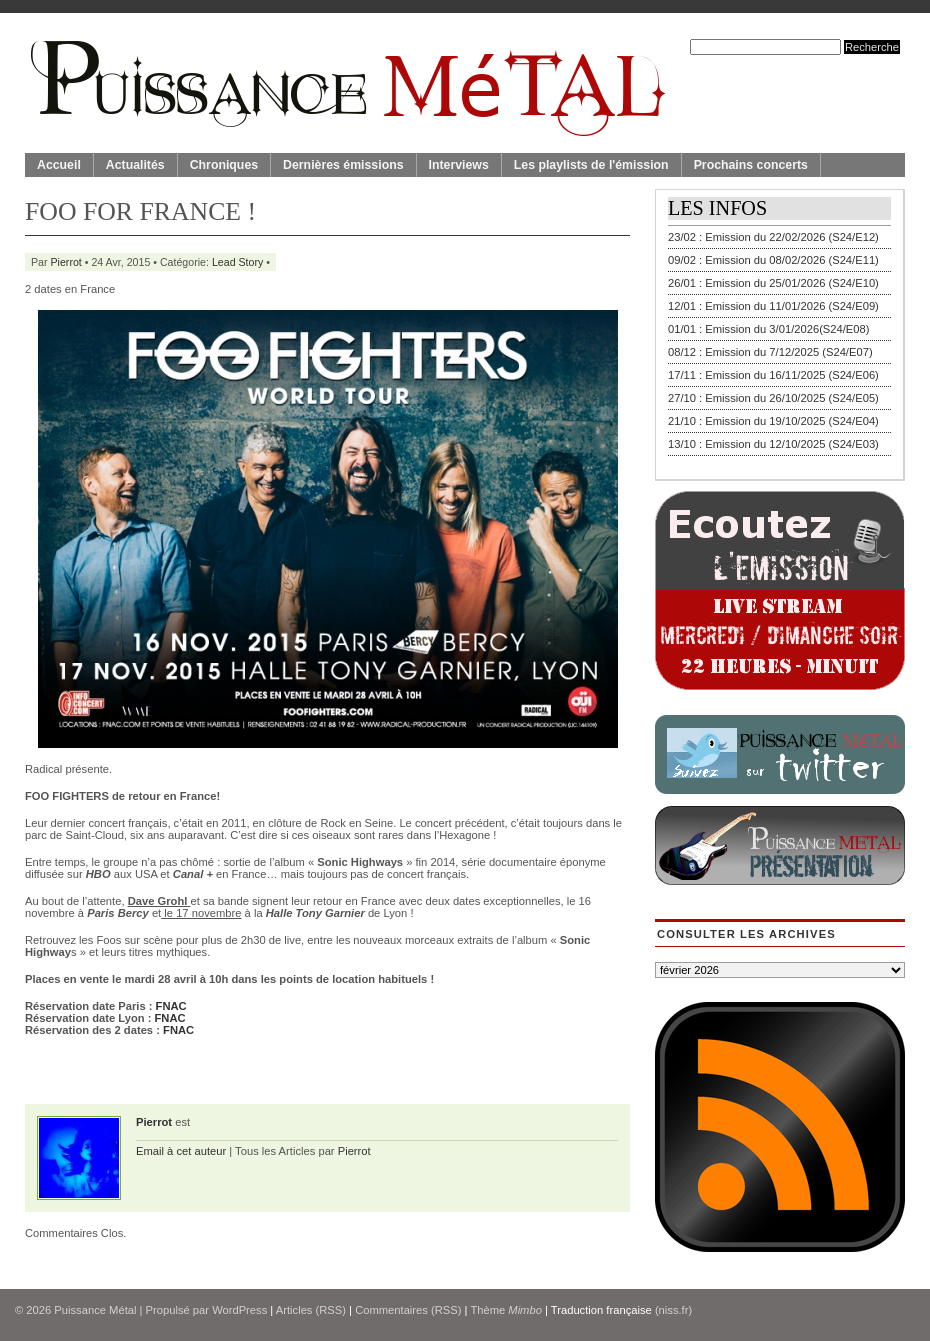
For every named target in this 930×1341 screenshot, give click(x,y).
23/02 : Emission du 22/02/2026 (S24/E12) (773, 237)
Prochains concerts (751, 165)
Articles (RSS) (311, 1310)
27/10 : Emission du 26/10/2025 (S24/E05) (773, 398)
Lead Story (237, 262)
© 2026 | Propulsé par (113, 1310)
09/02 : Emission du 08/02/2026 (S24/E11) (773, 260)
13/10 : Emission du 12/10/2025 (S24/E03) (773, 444)
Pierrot (66, 262)
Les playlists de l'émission (591, 165)
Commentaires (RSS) (408, 1310)
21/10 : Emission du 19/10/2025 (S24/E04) (773, 421)
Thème (506, 1310)
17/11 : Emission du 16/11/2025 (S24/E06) (773, 375)
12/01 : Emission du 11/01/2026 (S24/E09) (773, 306)
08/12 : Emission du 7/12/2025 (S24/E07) (770, 352)
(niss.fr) (673, 1310)
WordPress (239, 1310)
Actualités (135, 165)
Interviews (459, 165)
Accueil (59, 165)
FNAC (171, 1006)
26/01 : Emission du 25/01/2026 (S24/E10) (773, 283)
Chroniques (224, 165)
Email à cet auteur (181, 1151)
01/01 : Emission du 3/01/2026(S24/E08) (769, 329)
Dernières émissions (343, 165)
